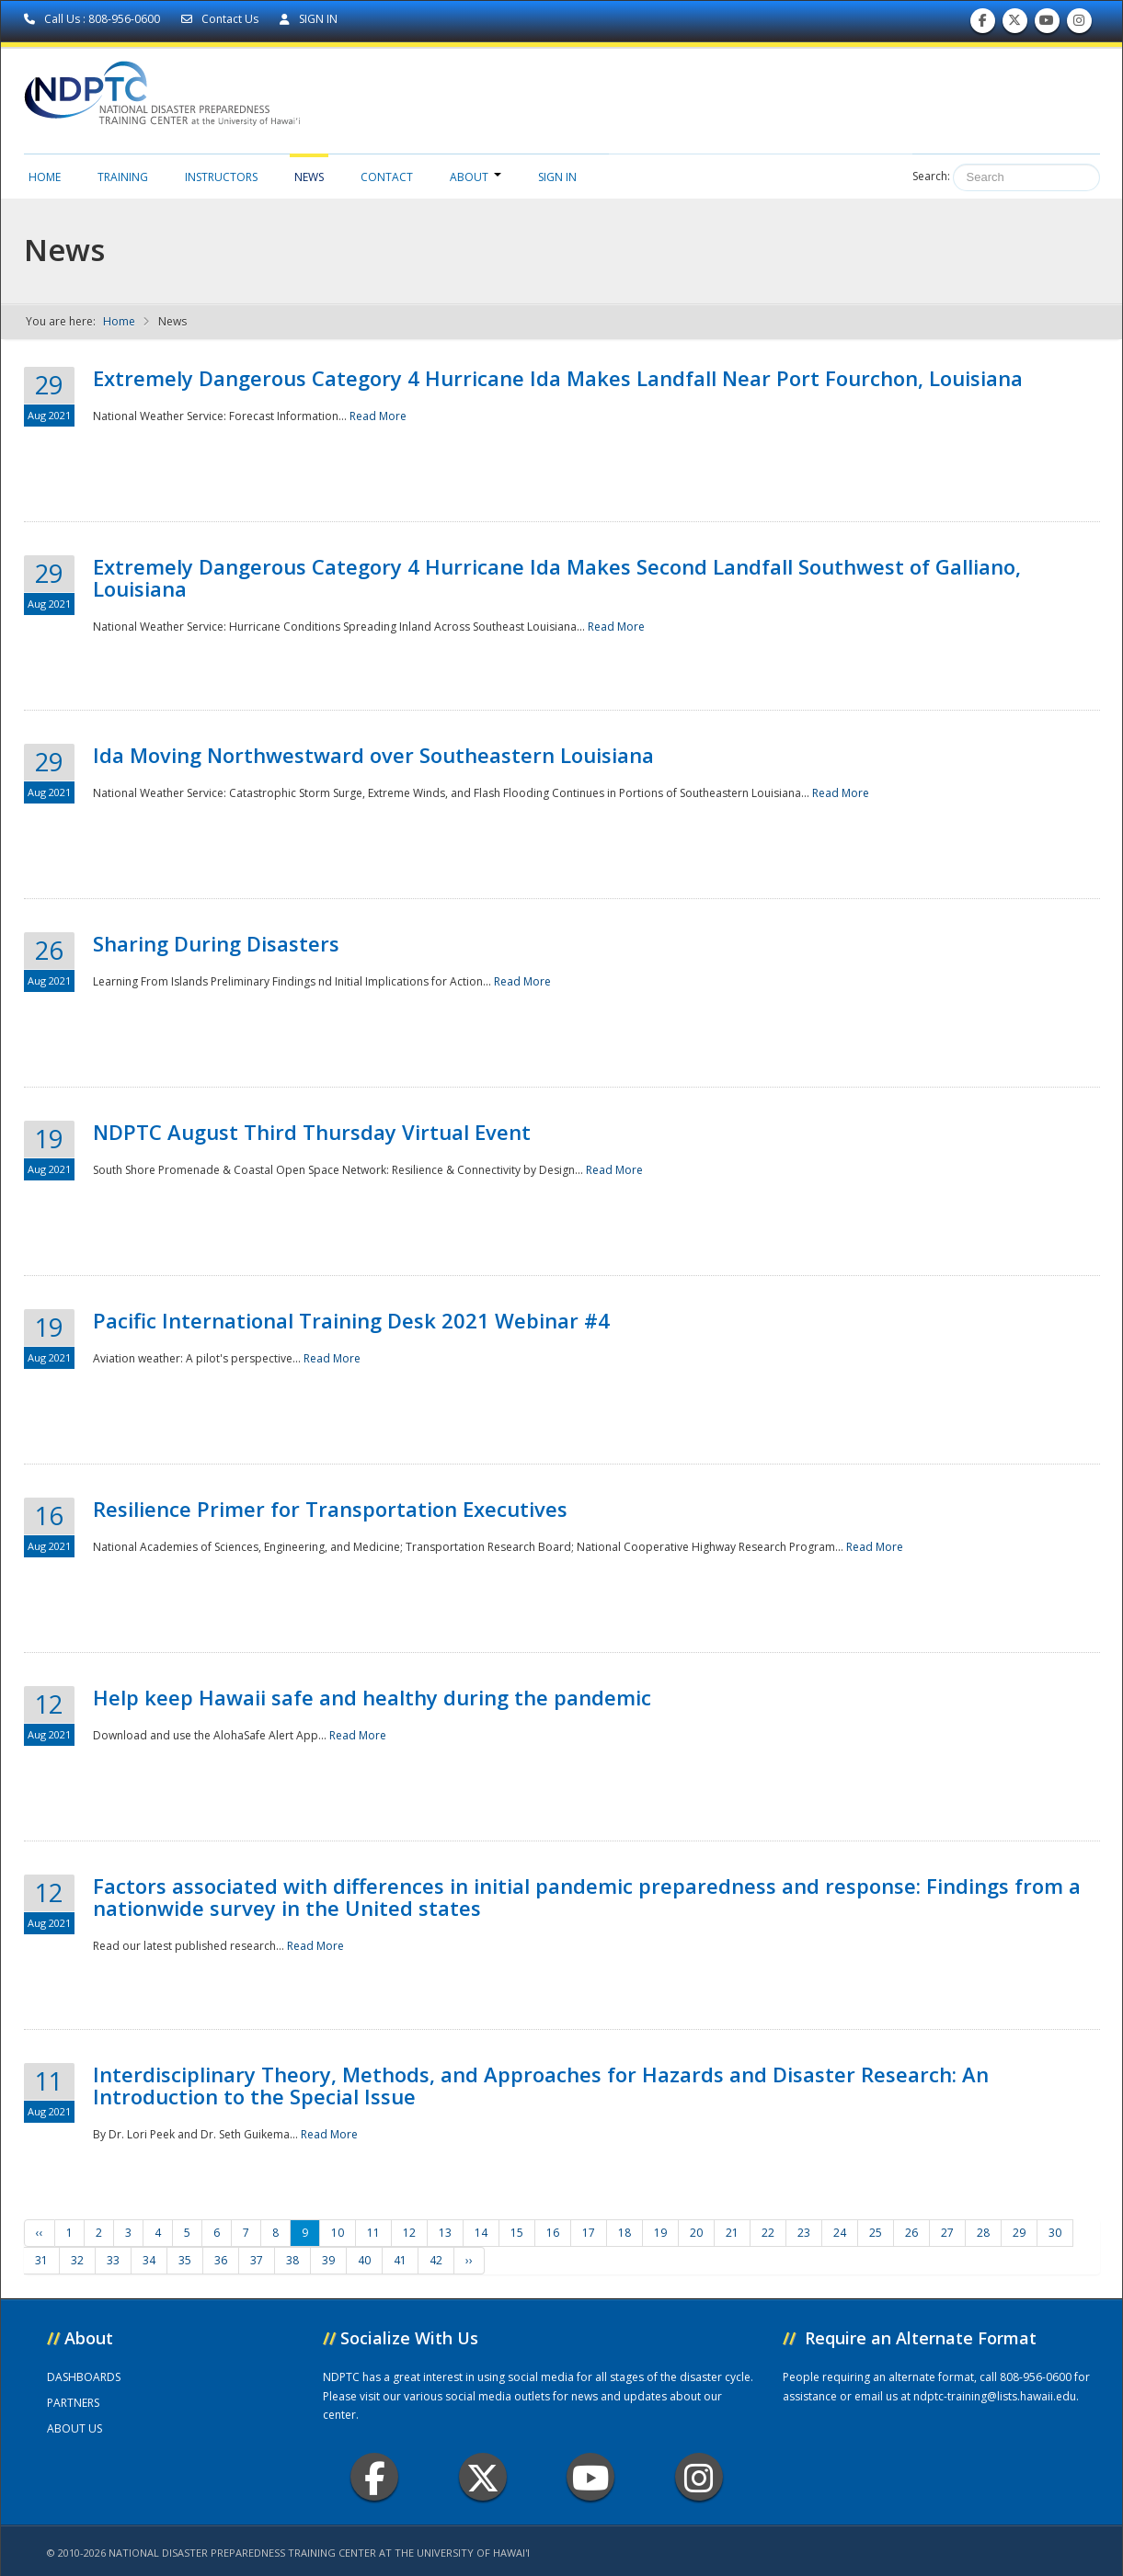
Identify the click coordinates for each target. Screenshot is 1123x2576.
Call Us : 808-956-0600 (93, 19)
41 (400, 2260)
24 (839, 2232)
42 (436, 2260)
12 (409, 2232)
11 (373, 2232)
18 (624, 2232)
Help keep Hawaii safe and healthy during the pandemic (372, 1697)
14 (481, 2232)
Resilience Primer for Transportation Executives (330, 1508)
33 (113, 2260)
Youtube (591, 2477)
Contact (387, 177)
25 (875, 2232)
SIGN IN (309, 19)
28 (983, 2232)
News (309, 177)
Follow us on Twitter (1014, 24)
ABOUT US (74, 2428)
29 (1019, 2232)
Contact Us (221, 19)
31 (41, 2260)
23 (803, 2232)
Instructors (221, 177)
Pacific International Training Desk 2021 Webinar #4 (351, 1320)
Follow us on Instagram (1078, 24)
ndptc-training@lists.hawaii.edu (994, 2396)
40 (364, 2260)
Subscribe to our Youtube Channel (1046, 24)
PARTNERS (73, 2403)
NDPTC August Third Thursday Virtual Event (312, 1132)
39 (328, 2260)
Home (45, 177)
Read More (378, 416)
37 (256, 2260)
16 (552, 2232)
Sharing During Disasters (216, 943)
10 (337, 2232)
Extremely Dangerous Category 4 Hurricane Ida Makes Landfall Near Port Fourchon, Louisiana (558, 378)
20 (696, 2232)
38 (292, 2260)
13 (445, 2232)
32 (77, 2260)
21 (732, 2232)
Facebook (374, 2477)
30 (1055, 2232)
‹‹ (39, 2232)
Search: (931, 176)
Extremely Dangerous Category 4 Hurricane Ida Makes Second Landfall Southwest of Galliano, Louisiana (557, 577)
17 (588, 2232)
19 (660, 2232)
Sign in (557, 177)
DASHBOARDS (83, 2377)
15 (516, 2232)
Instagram (699, 2477)
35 (184, 2260)
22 (768, 2232)
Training (122, 177)
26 (911, 2232)
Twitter (482, 2477)
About (475, 177)
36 (220, 2260)
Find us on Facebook (983, 24)
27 (947, 2232)
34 (149, 2260)
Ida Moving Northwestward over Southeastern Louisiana (373, 755)
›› (469, 2260)
